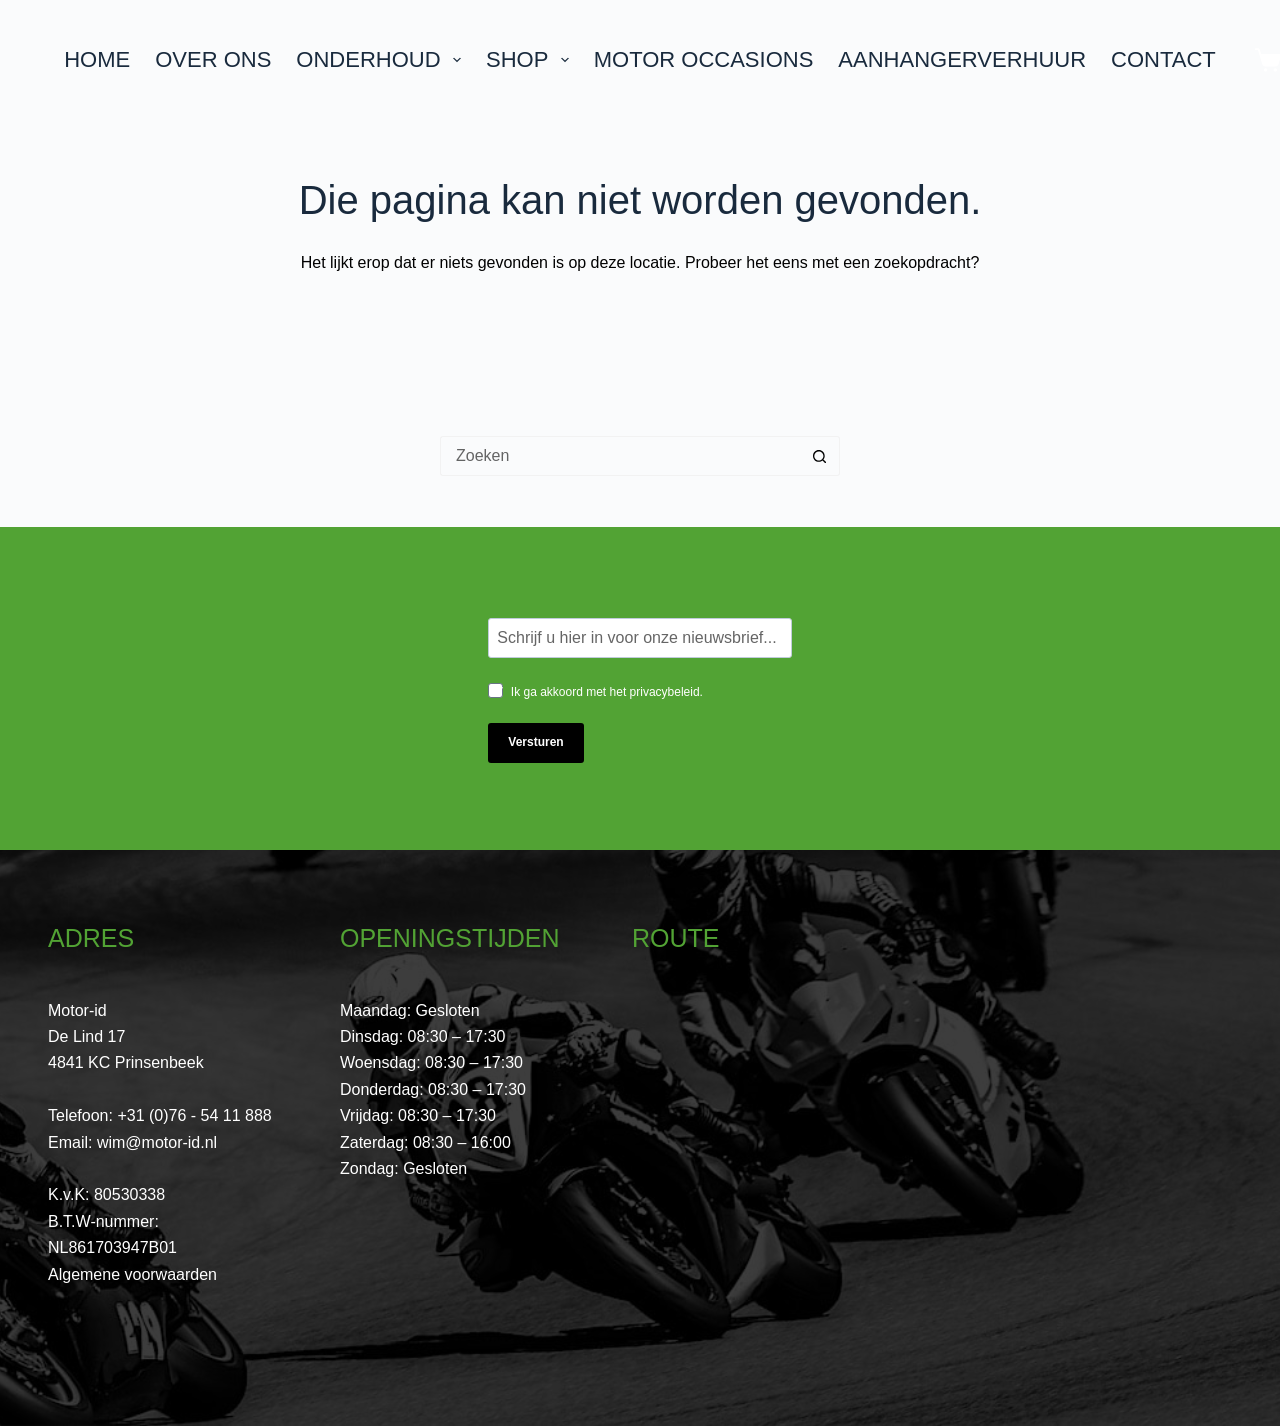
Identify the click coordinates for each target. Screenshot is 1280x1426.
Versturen (535, 742)
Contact (1163, 59)
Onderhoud (382, 59)
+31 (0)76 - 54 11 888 (194, 1115)
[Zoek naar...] (620, 456)
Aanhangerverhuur (962, 59)
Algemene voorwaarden (132, 1274)
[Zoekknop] (820, 456)
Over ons (213, 59)
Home (97, 59)
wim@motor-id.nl (157, 1142)
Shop (531, 59)
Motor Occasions (704, 59)
